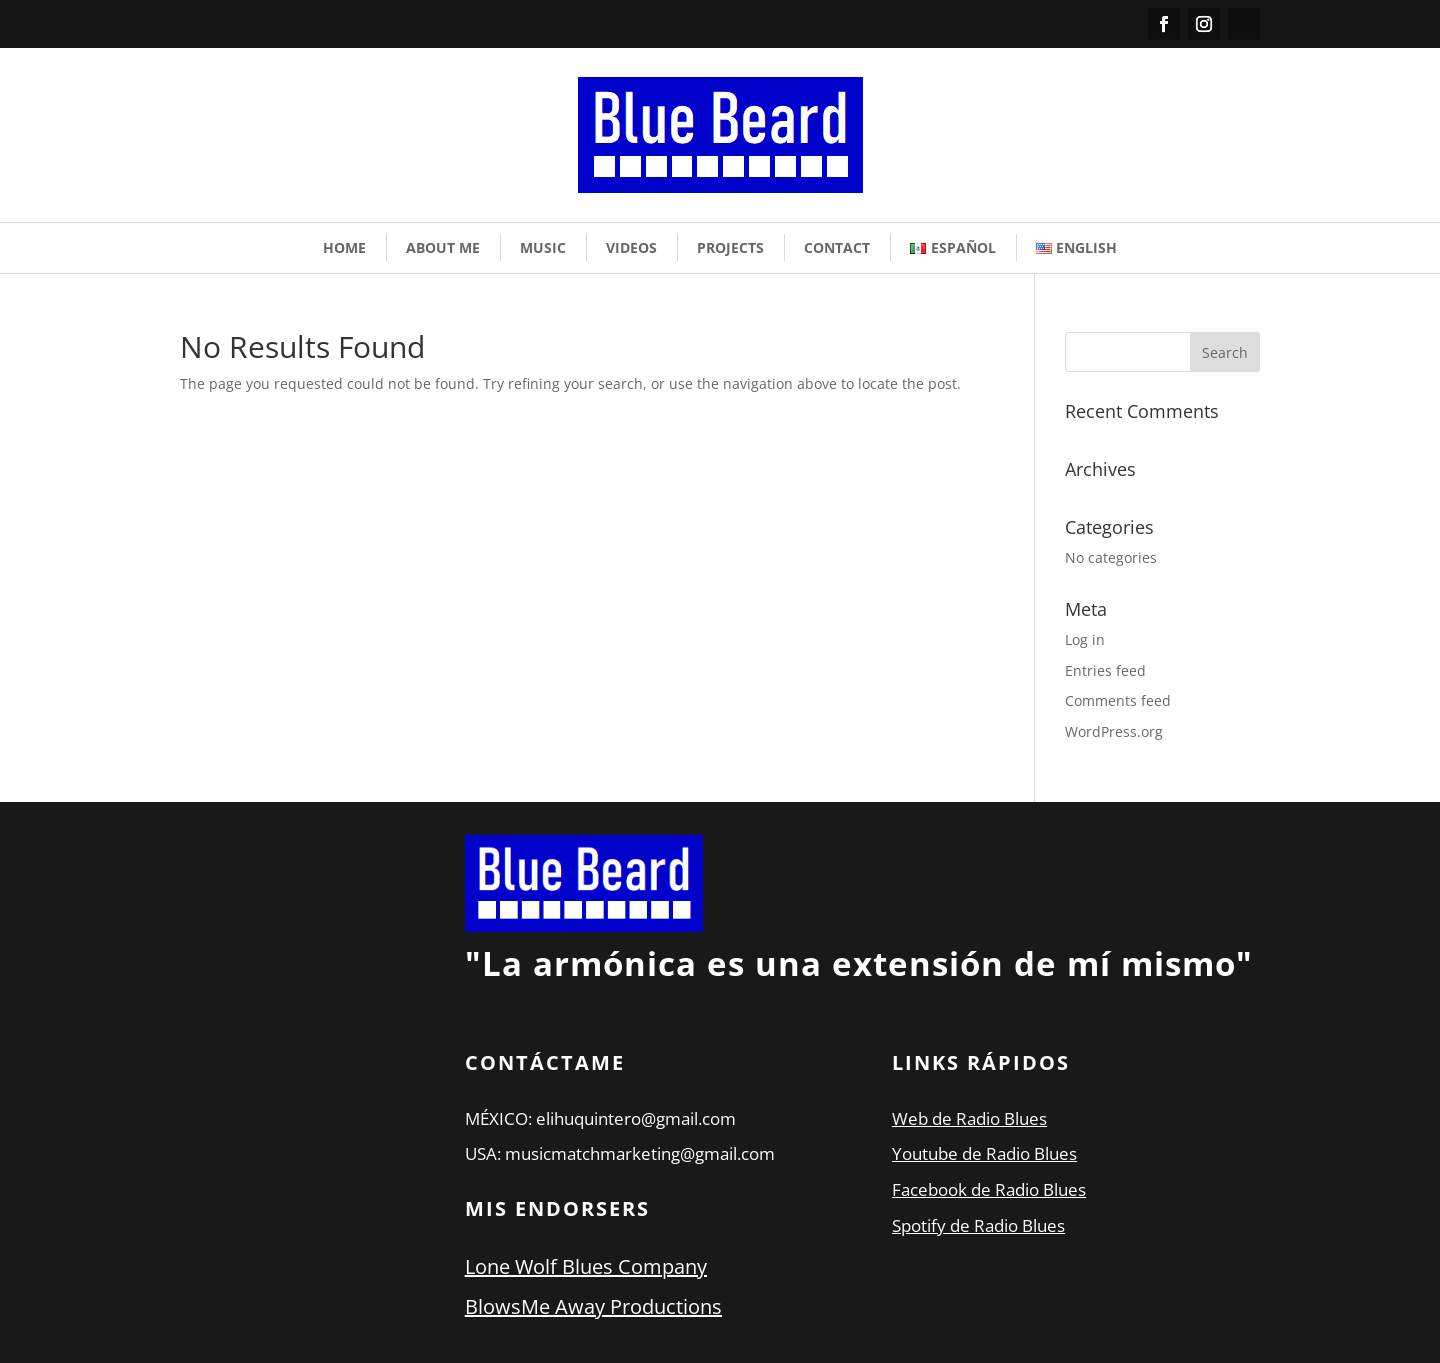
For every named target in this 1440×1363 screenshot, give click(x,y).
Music (543, 247)
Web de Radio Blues (969, 1118)
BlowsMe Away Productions (593, 1306)
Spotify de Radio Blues (978, 1225)
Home (344, 247)
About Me (443, 247)
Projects (730, 247)
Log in (1085, 639)
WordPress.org (1114, 731)
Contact (837, 247)
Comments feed (1118, 700)
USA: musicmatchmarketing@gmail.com (620, 1153)
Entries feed (1105, 670)
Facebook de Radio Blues (989, 1189)
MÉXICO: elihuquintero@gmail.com (600, 1118)
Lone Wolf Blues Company (586, 1266)
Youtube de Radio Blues (984, 1153)
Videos (631, 247)
